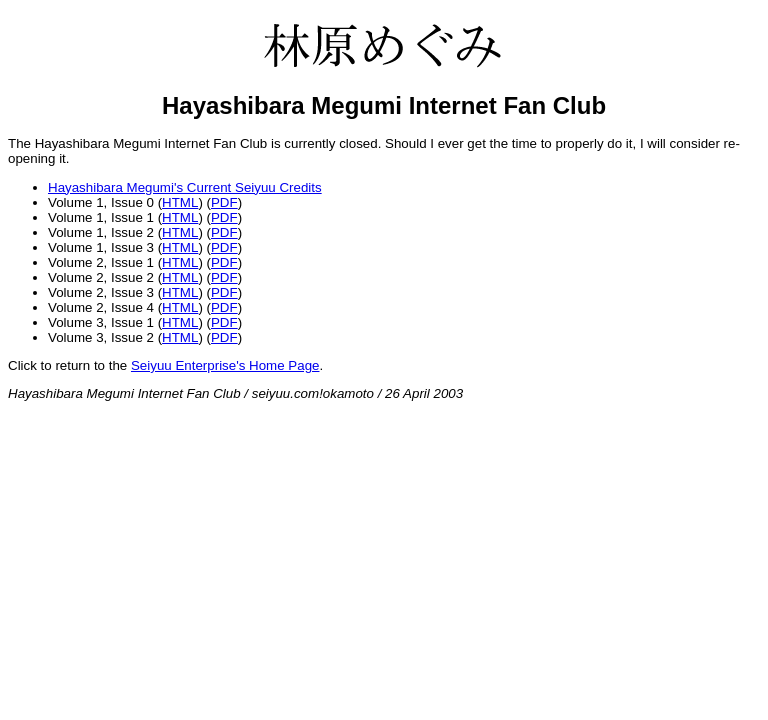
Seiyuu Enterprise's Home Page (225, 365)
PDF (224, 202)
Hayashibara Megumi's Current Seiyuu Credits (185, 187)
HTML (180, 202)
